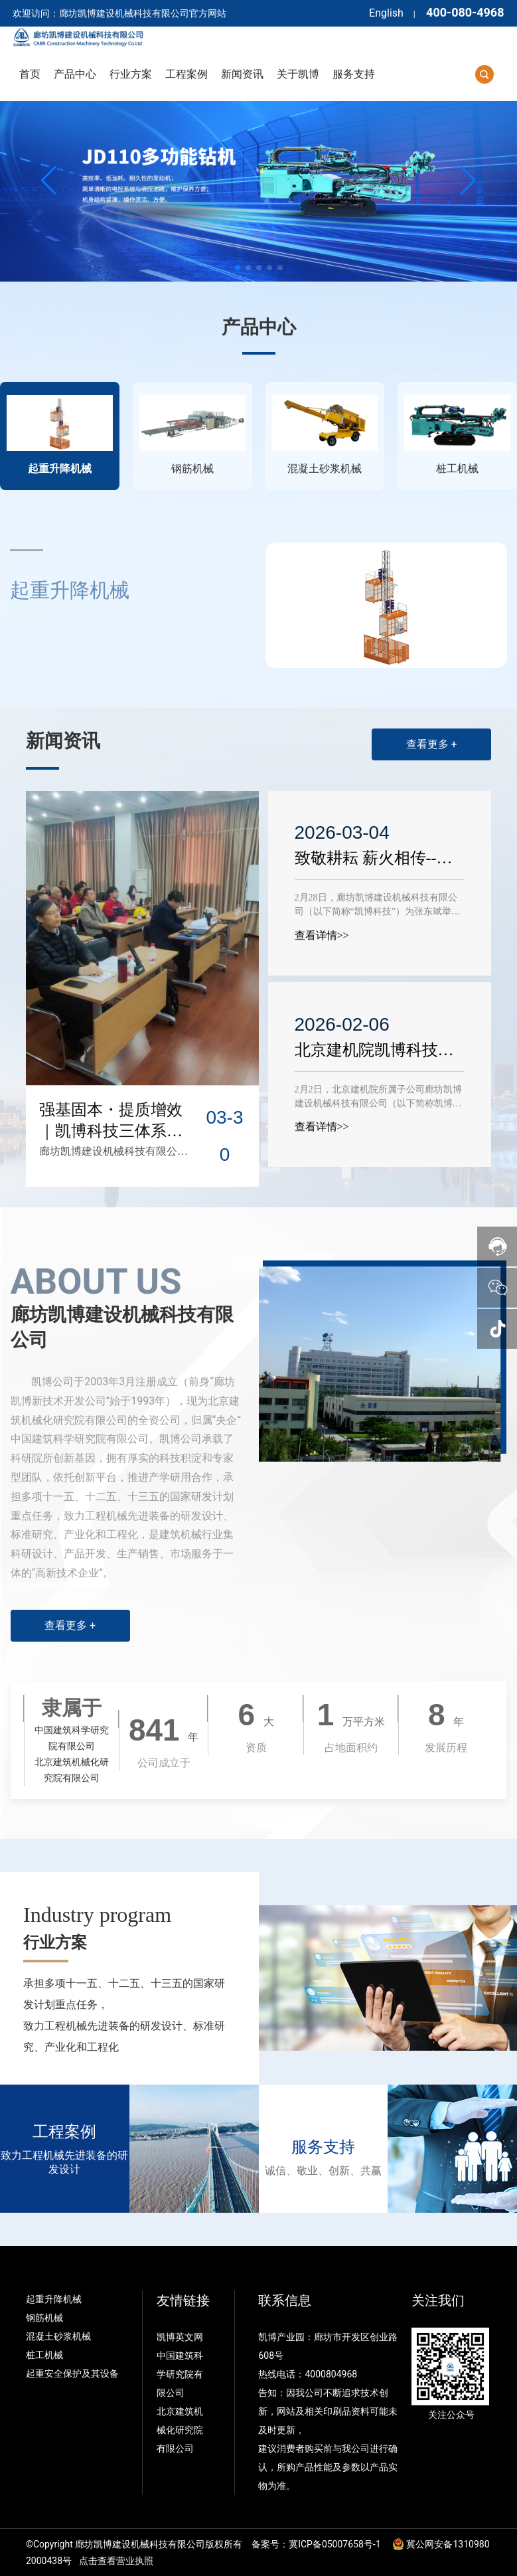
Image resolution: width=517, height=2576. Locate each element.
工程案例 (64, 2131)
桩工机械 (44, 2355)
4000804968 (331, 2374)
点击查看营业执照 (116, 2560)
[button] (237, 267)
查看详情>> (322, 935)
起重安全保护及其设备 (72, 2373)
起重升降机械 (54, 2299)
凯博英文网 (181, 2337)
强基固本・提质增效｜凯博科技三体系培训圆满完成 (111, 1131)
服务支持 (323, 2147)
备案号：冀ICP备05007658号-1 (316, 2544)
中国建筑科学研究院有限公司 (180, 2374)
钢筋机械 (44, 2317)
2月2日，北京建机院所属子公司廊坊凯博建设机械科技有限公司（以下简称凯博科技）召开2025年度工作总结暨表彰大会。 (378, 1103)
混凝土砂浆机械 (58, 2336)
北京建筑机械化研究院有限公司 (180, 2430)
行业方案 (55, 1942)
